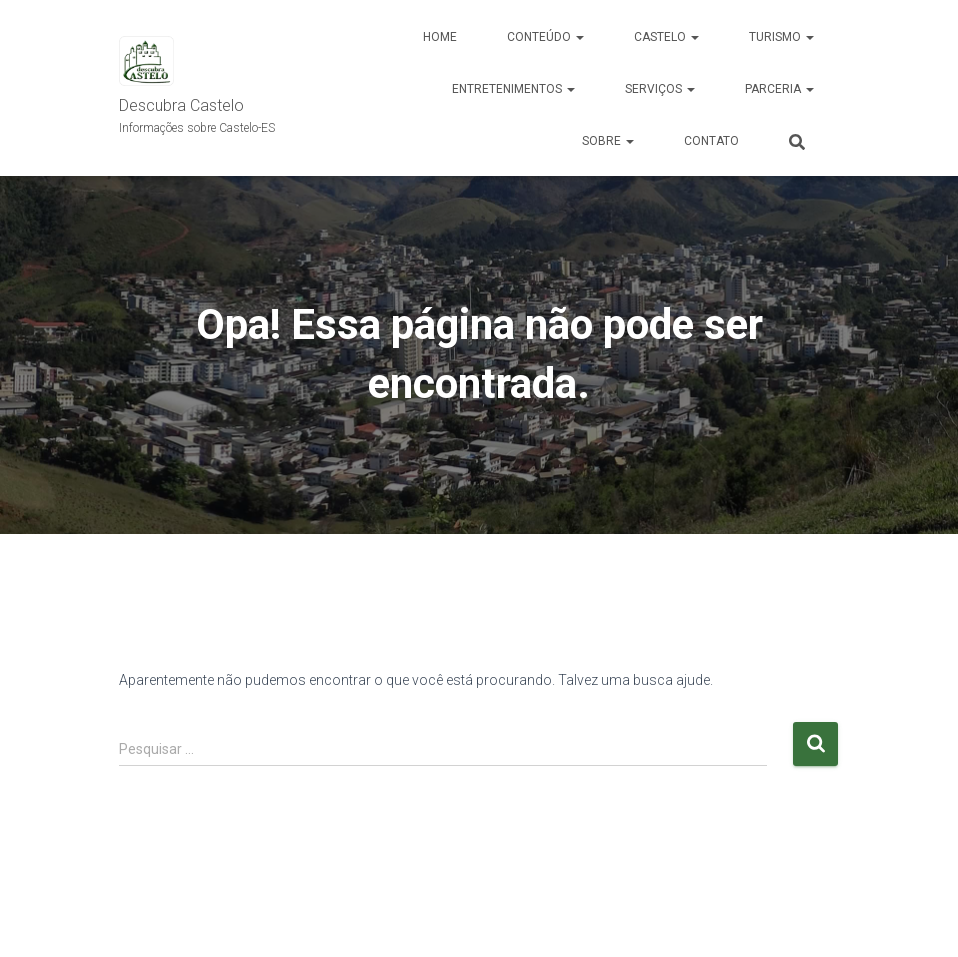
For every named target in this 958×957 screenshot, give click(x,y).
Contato (711, 141)
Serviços (660, 89)
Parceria (779, 89)
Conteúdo (545, 37)
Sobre (608, 141)
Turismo (781, 37)
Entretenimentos (513, 89)
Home (440, 37)
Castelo (666, 37)
